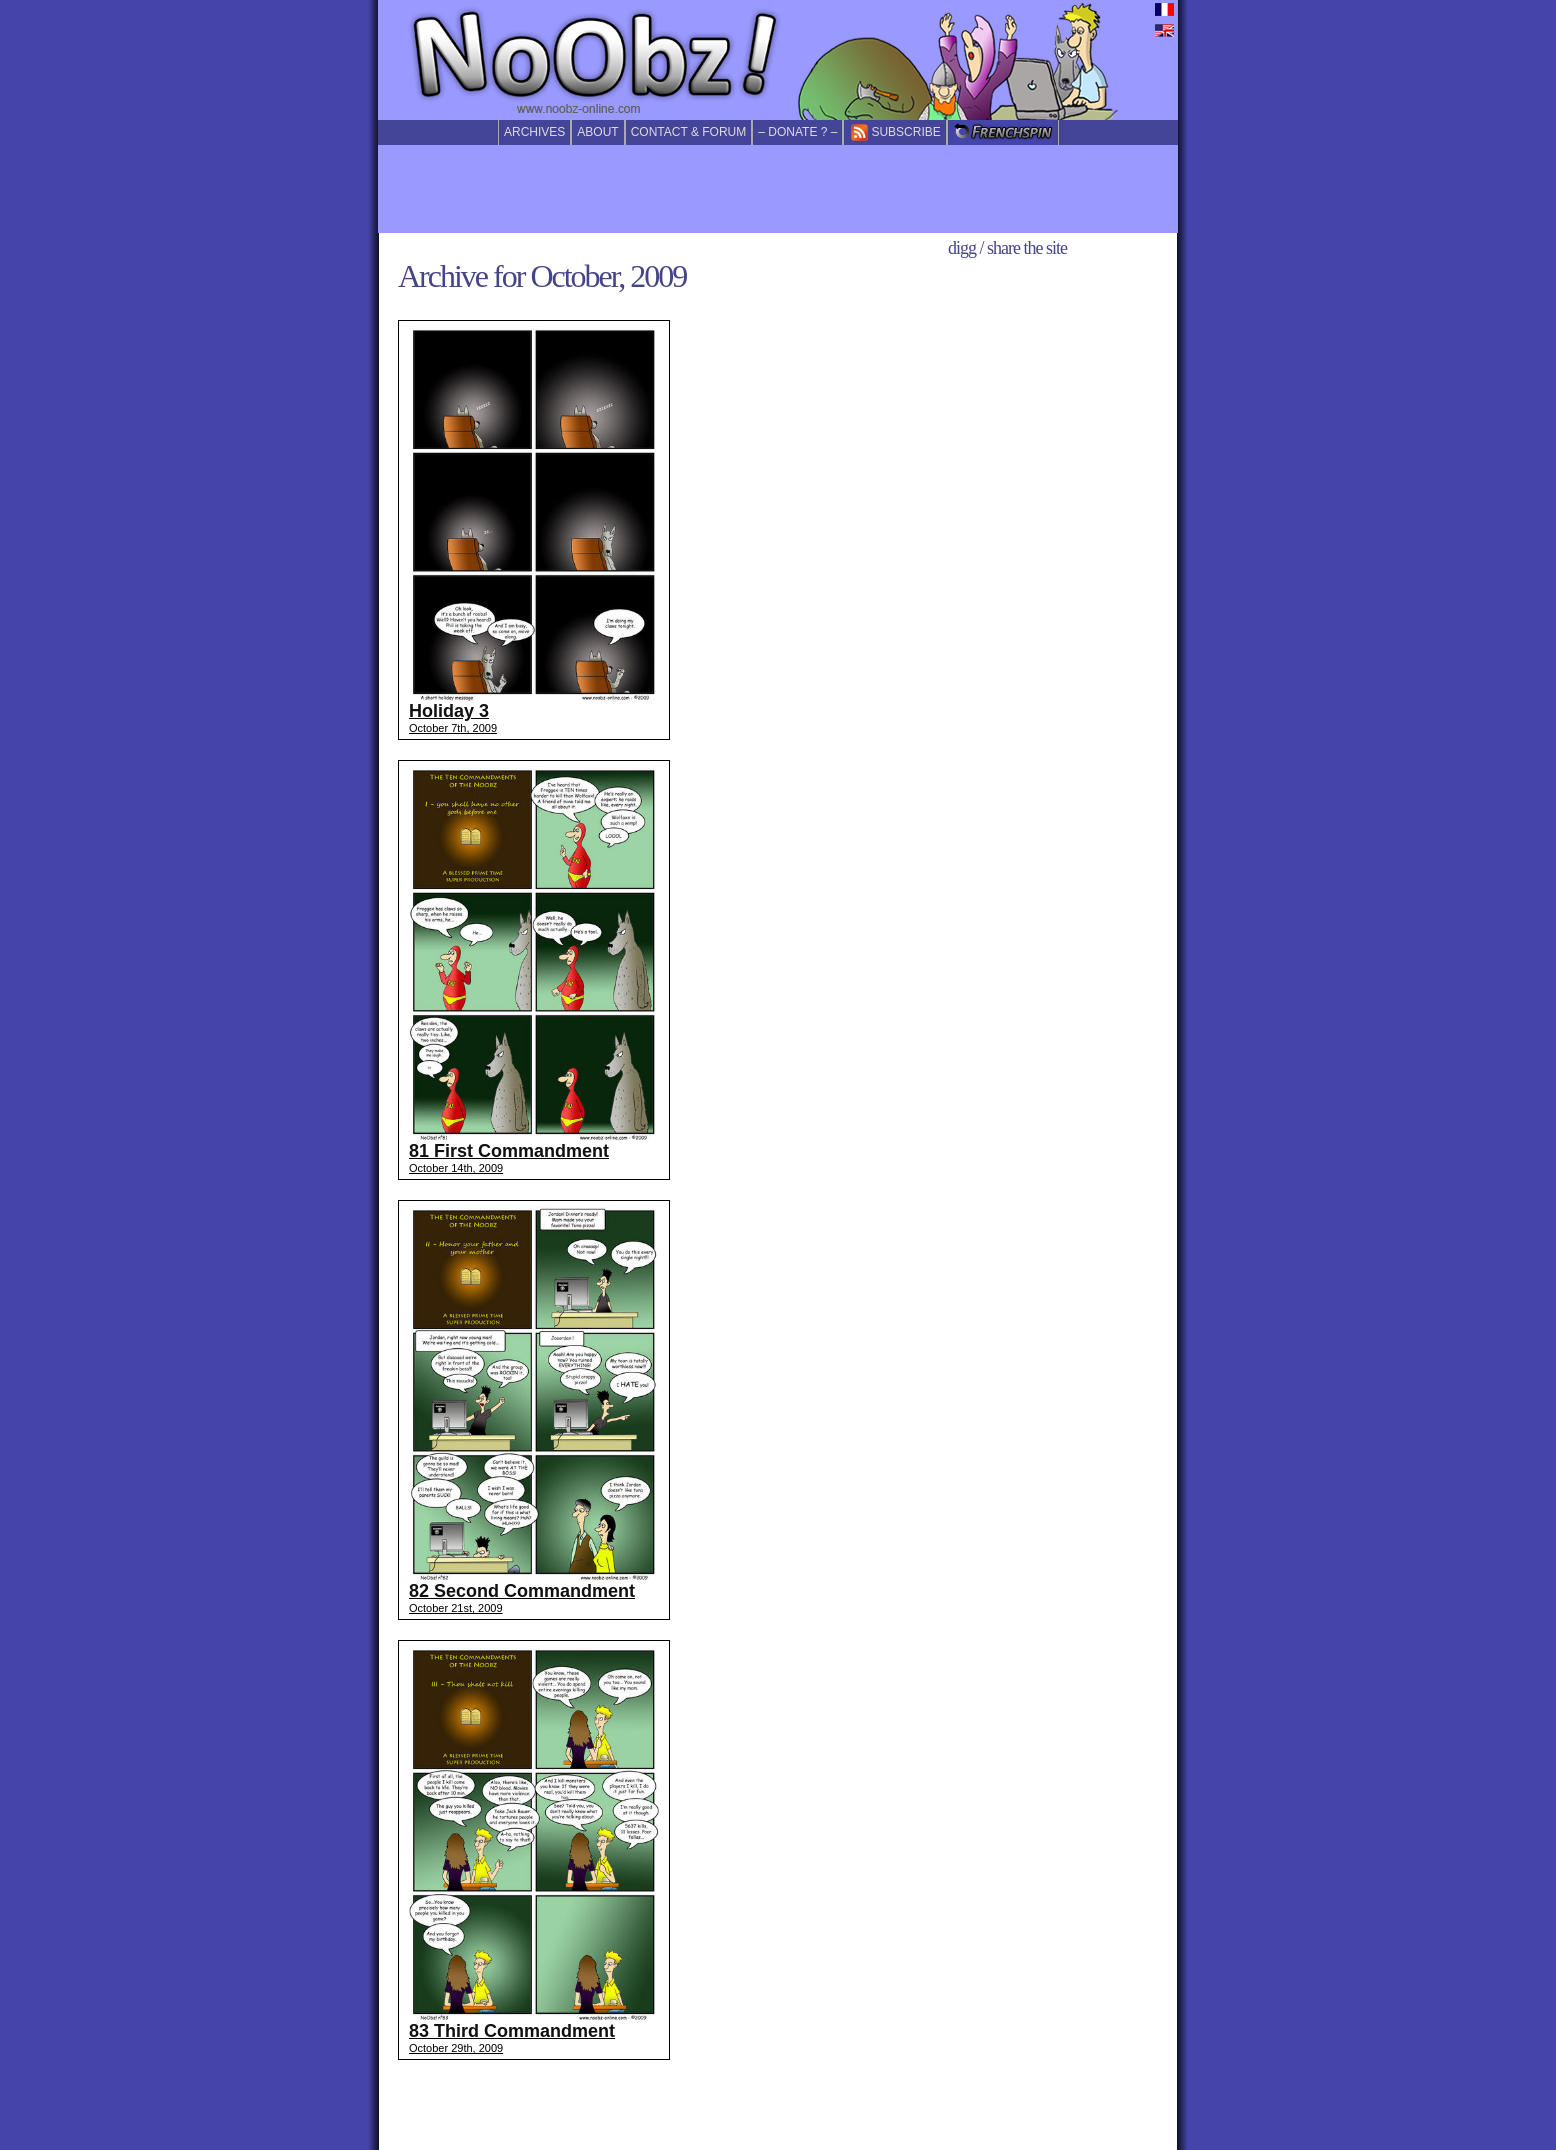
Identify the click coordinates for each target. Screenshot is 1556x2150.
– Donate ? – (797, 132)
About (597, 132)
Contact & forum (689, 132)
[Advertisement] (778, 189)
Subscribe (894, 132)
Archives (534, 132)
